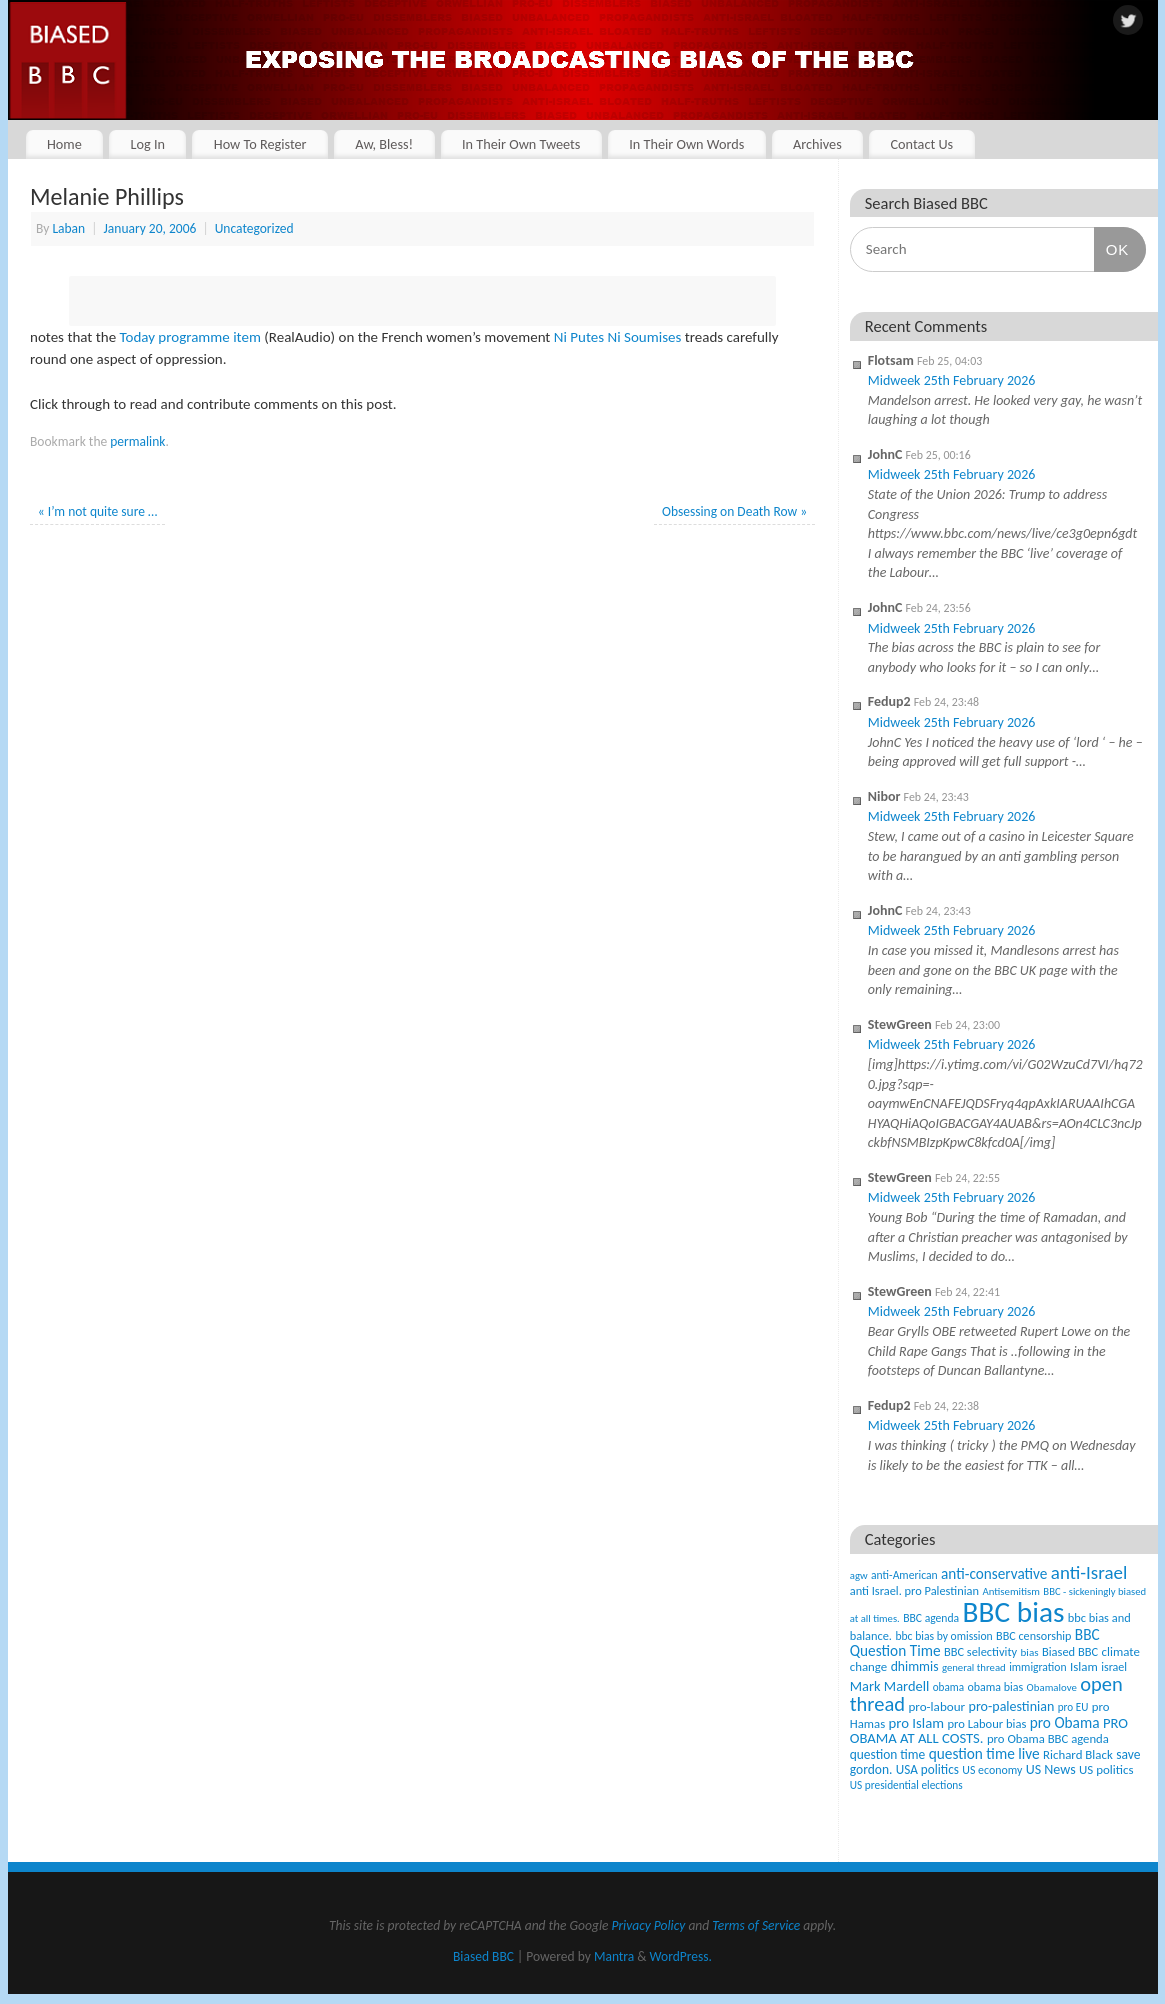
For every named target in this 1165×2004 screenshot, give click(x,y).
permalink (137, 441)
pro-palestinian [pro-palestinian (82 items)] (1012, 1706)
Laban (68, 228)
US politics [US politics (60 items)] (1106, 1769)
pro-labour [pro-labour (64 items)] (936, 1707)
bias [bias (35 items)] (1030, 1652)
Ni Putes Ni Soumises (618, 337)
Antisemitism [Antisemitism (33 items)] (1011, 1591)
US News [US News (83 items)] (1051, 1769)
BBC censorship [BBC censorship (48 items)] (1033, 1635)
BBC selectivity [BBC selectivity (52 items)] (980, 1651)
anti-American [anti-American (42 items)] (904, 1575)
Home (64, 144)
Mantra (614, 1956)
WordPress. (681, 1956)
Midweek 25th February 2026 (952, 380)
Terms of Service (756, 1925)
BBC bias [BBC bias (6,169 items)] (1014, 1612)
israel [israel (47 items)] (1114, 1667)
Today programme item (190, 337)
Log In (148, 144)
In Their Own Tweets (521, 144)
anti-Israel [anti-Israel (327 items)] (1089, 1572)
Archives (817, 144)
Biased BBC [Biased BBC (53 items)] (1070, 1651)
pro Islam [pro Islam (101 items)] (917, 1723)
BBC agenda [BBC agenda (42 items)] (931, 1618)
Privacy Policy (648, 1925)
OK (1112, 249)
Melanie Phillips (107, 196)
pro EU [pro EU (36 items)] (1073, 1707)
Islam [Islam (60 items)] (1084, 1666)
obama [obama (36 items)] (948, 1687)
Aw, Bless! (384, 144)
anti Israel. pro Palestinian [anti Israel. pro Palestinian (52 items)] (914, 1590)
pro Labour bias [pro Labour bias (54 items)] (986, 1723)
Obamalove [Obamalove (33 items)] (1052, 1687)
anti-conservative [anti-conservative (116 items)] (994, 1573)
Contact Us (921, 144)
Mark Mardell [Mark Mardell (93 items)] (890, 1686)
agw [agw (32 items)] (859, 1575)
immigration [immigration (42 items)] (1037, 1667)
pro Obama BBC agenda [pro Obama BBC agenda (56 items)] (1048, 1738)
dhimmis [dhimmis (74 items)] (915, 1666)
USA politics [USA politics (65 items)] (927, 1769)
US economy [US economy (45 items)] (992, 1770)
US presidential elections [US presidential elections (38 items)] (906, 1785)
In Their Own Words (686, 144)
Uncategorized (254, 228)
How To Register (260, 144)
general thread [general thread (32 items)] (974, 1667)
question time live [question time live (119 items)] (984, 1753)
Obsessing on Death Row (734, 511)
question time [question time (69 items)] (888, 1754)
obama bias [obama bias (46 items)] (995, 1687)
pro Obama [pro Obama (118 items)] (1065, 1722)
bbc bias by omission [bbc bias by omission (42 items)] (943, 1636)
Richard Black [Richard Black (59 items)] (1078, 1754)
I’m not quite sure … (98, 511)
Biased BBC (483, 1956)
